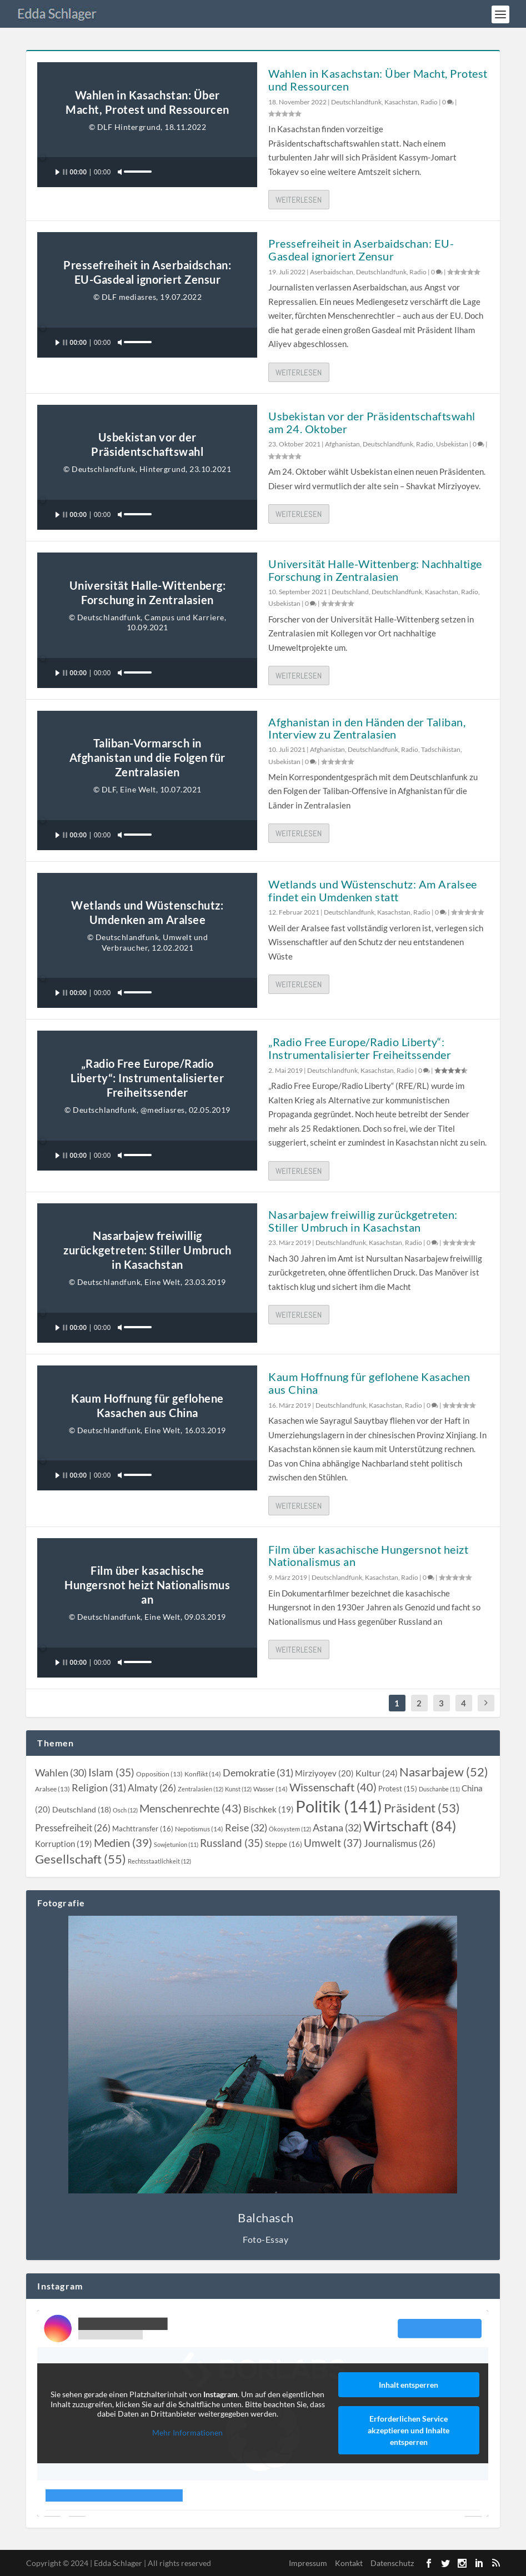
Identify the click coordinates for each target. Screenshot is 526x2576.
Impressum (308, 2563)
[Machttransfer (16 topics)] (142, 1828)
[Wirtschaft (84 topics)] (410, 1825)
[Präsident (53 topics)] (422, 1807)
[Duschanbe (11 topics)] (439, 1788)
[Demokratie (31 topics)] (258, 1772)
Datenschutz (392, 2563)
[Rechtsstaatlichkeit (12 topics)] (159, 1861)
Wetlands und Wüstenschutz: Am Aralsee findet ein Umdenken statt (372, 890)
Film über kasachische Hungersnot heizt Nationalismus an (368, 1556)
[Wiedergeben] (61, 172)
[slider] (153, 156)
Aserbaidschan (331, 272)
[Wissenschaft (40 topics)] (333, 1787)
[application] (147, 172)
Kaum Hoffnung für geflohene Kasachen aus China (369, 1383)
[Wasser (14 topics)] (270, 1789)
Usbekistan (452, 444)
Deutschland (350, 591)
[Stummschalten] (120, 172)
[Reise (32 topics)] (246, 1827)
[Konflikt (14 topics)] (202, 1774)
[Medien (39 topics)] (123, 1842)
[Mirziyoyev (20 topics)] (324, 1773)
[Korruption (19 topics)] (63, 1844)
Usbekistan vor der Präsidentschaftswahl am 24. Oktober (371, 422)
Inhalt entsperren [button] (409, 2384)
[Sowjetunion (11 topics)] (176, 1844)
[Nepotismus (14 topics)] (199, 1829)
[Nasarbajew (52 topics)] (443, 1771)
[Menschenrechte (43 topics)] (190, 1808)
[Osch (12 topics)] (125, 1810)
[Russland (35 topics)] (231, 1842)
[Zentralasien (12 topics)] (200, 1788)
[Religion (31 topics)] (99, 1787)
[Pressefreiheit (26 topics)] (73, 1828)
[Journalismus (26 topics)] (399, 1843)
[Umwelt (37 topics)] (333, 1842)
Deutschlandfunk (356, 102)
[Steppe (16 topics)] (283, 1844)
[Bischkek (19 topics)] (268, 1809)
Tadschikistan (440, 749)
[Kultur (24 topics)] (376, 1772)
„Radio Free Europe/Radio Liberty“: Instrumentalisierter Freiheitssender (359, 1048)
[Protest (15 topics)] (397, 1788)
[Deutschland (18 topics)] (81, 1809)
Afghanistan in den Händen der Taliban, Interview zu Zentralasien (366, 728)
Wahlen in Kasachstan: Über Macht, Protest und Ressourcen (378, 80)
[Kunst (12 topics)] (238, 1788)
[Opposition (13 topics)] (159, 1774)
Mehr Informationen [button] (188, 2432)
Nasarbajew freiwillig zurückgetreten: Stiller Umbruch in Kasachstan (363, 1221)
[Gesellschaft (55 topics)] (80, 1858)
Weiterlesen (298, 199)
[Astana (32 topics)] (337, 1827)
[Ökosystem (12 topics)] (290, 1828)
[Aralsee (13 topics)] (52, 1789)
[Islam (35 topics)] (111, 1772)
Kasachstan (401, 102)
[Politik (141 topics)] (338, 1806)
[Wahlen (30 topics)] (61, 1772)
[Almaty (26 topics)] (152, 1788)
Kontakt (349, 2563)
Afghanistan (342, 444)
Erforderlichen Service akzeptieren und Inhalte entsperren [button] (409, 2430)
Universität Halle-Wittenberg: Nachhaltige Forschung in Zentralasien (375, 570)
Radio (429, 102)
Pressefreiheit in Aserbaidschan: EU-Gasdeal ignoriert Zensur (361, 250)
